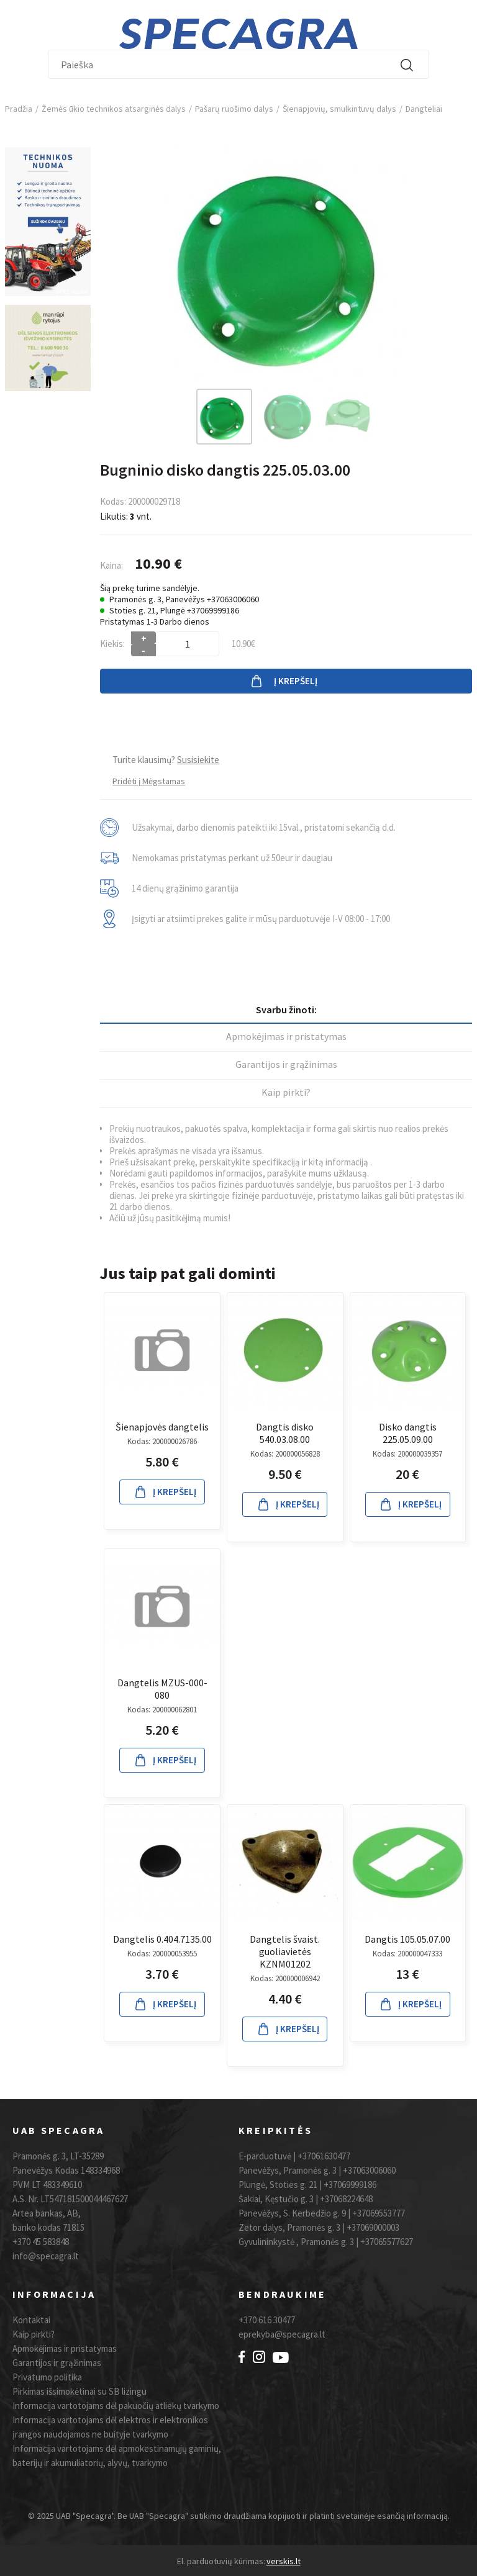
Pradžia (18, 108)
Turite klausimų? (165, 760)
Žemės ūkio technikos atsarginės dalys (114, 108)
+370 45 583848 (40, 2242)
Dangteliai (424, 108)
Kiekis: (112, 643)
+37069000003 (373, 2227)
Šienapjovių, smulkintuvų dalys (339, 108)
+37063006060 (369, 2170)
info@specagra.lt (45, 2256)
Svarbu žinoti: (286, 1009)
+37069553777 (378, 2213)
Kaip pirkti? (286, 1092)
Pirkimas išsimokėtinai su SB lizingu (79, 2391)
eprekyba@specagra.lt (281, 2334)
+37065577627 (386, 2242)
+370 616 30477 (266, 2320)
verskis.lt (283, 2561)
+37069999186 (350, 2184)
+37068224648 (346, 2199)
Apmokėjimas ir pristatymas (286, 1036)
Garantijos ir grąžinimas (286, 1064)
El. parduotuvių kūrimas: (221, 2561)
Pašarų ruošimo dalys (234, 108)
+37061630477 (324, 2156)
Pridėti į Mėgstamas (148, 781)
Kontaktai (31, 2320)
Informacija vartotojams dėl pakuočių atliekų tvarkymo (115, 2405)
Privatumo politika (47, 2377)
